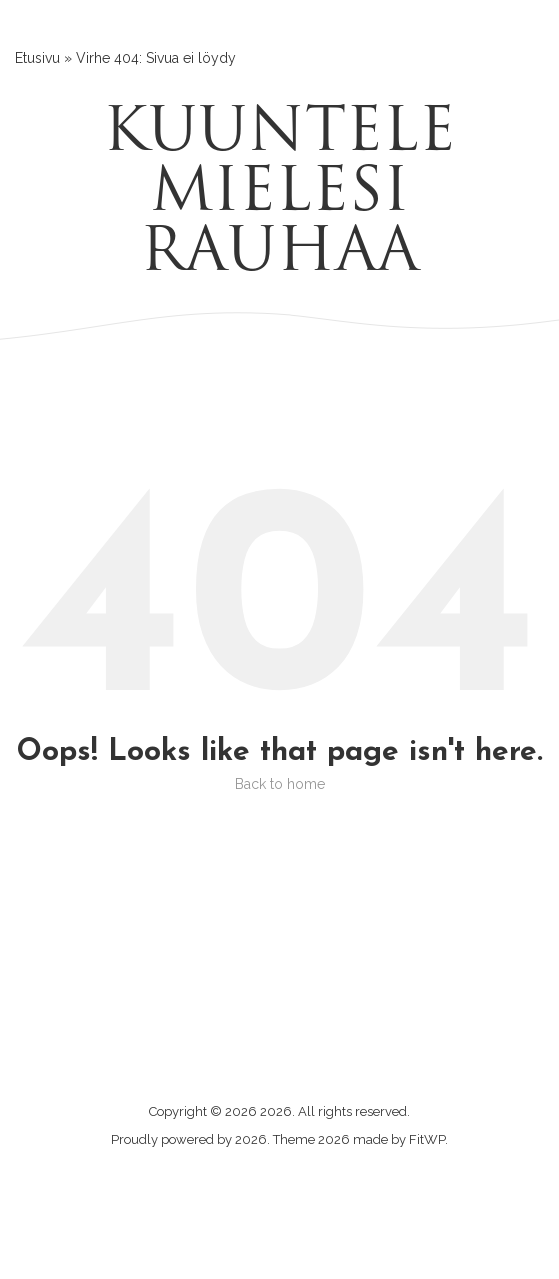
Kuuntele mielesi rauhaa (279, 195)
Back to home (280, 784)
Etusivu (37, 58)
